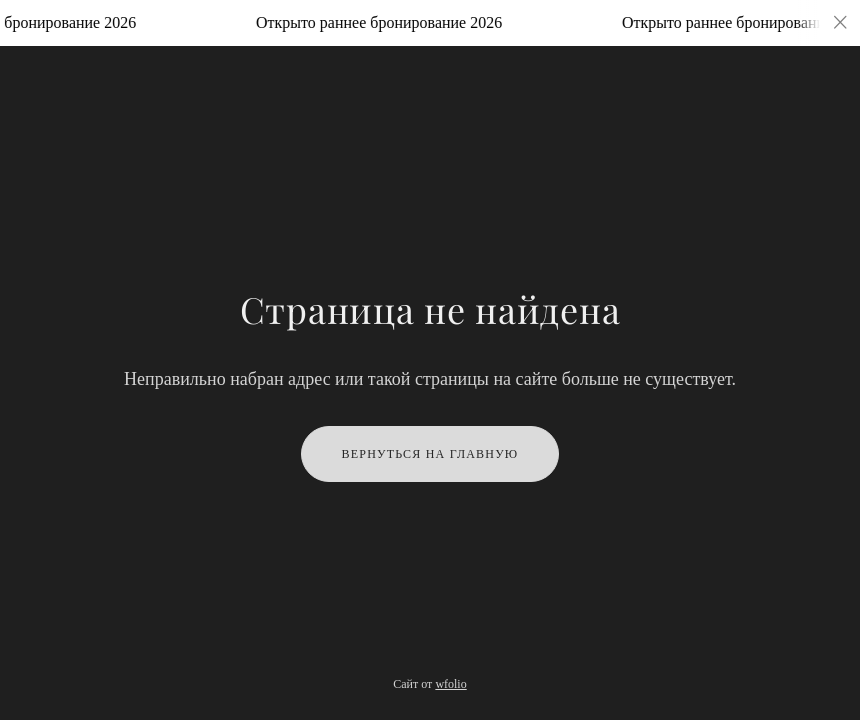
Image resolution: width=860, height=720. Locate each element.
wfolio (450, 684)
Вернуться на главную (430, 454)
